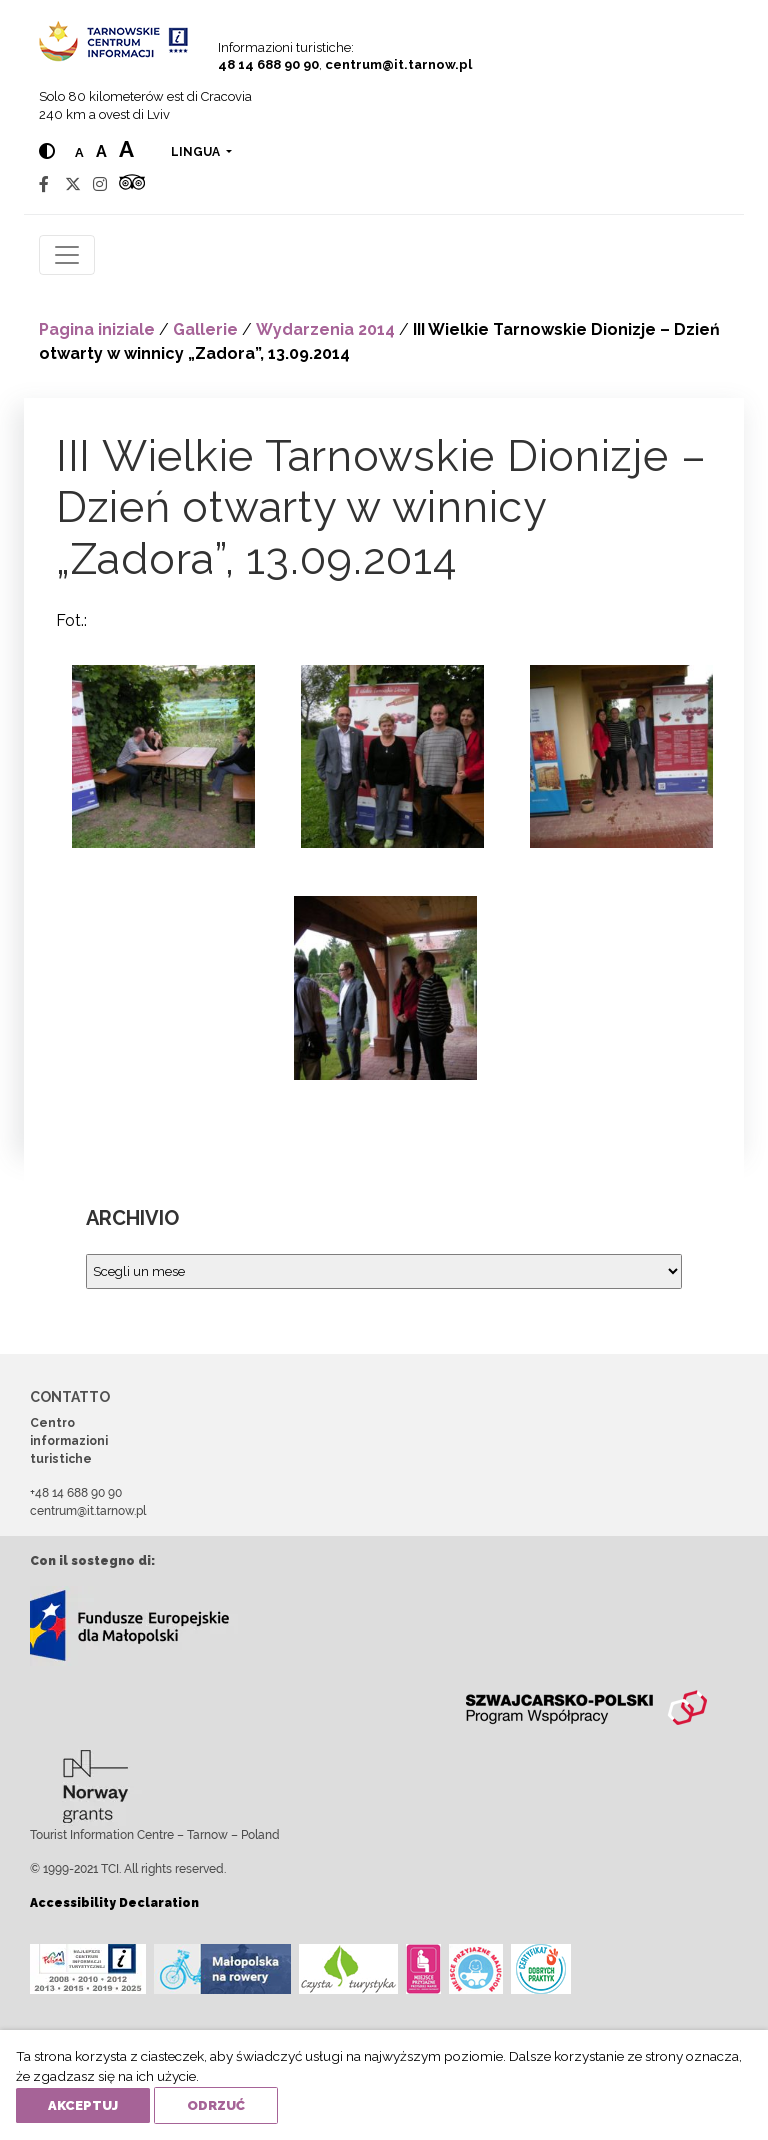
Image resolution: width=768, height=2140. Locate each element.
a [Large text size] (126, 149)
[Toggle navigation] (67, 255)
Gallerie (205, 329)
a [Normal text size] (79, 152)
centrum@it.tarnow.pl (398, 64)
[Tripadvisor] (132, 184)
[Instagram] (100, 184)
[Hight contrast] (47, 151)
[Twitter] (73, 184)
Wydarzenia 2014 (325, 329)
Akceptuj (83, 2105)
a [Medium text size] (101, 151)
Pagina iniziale (97, 329)
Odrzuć (216, 2105)
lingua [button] (197, 152)
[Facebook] (44, 184)
